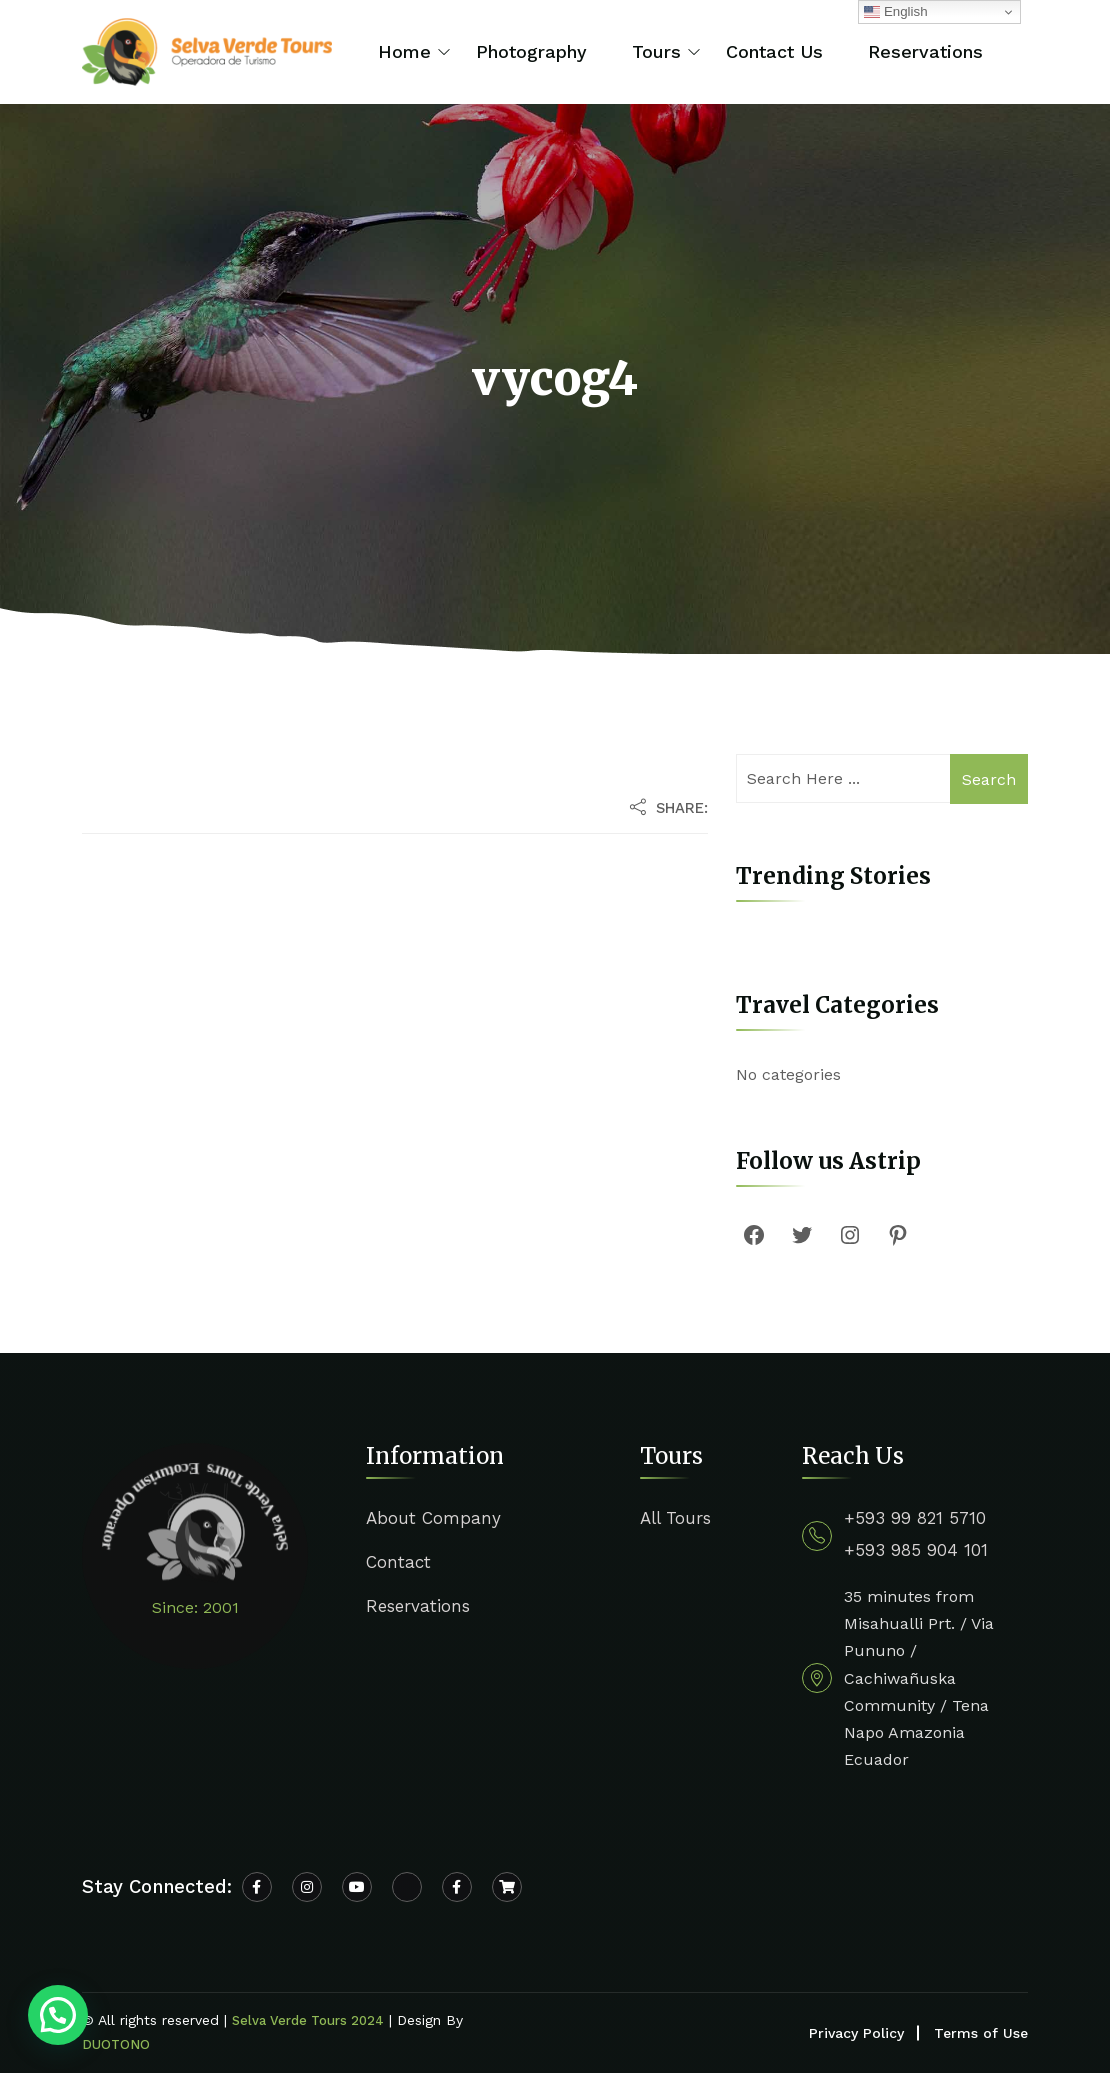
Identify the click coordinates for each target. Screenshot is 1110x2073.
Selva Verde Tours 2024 (308, 2020)
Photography (531, 51)
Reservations (925, 51)
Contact (398, 1562)
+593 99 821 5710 (915, 1518)
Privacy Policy (856, 2033)
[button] (58, 2015)
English (895, 12)
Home (404, 51)
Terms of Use (981, 2033)
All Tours (675, 1518)
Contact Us (774, 51)
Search (989, 779)
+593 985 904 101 (916, 1550)
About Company (433, 1518)
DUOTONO (116, 2044)
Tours (656, 51)
